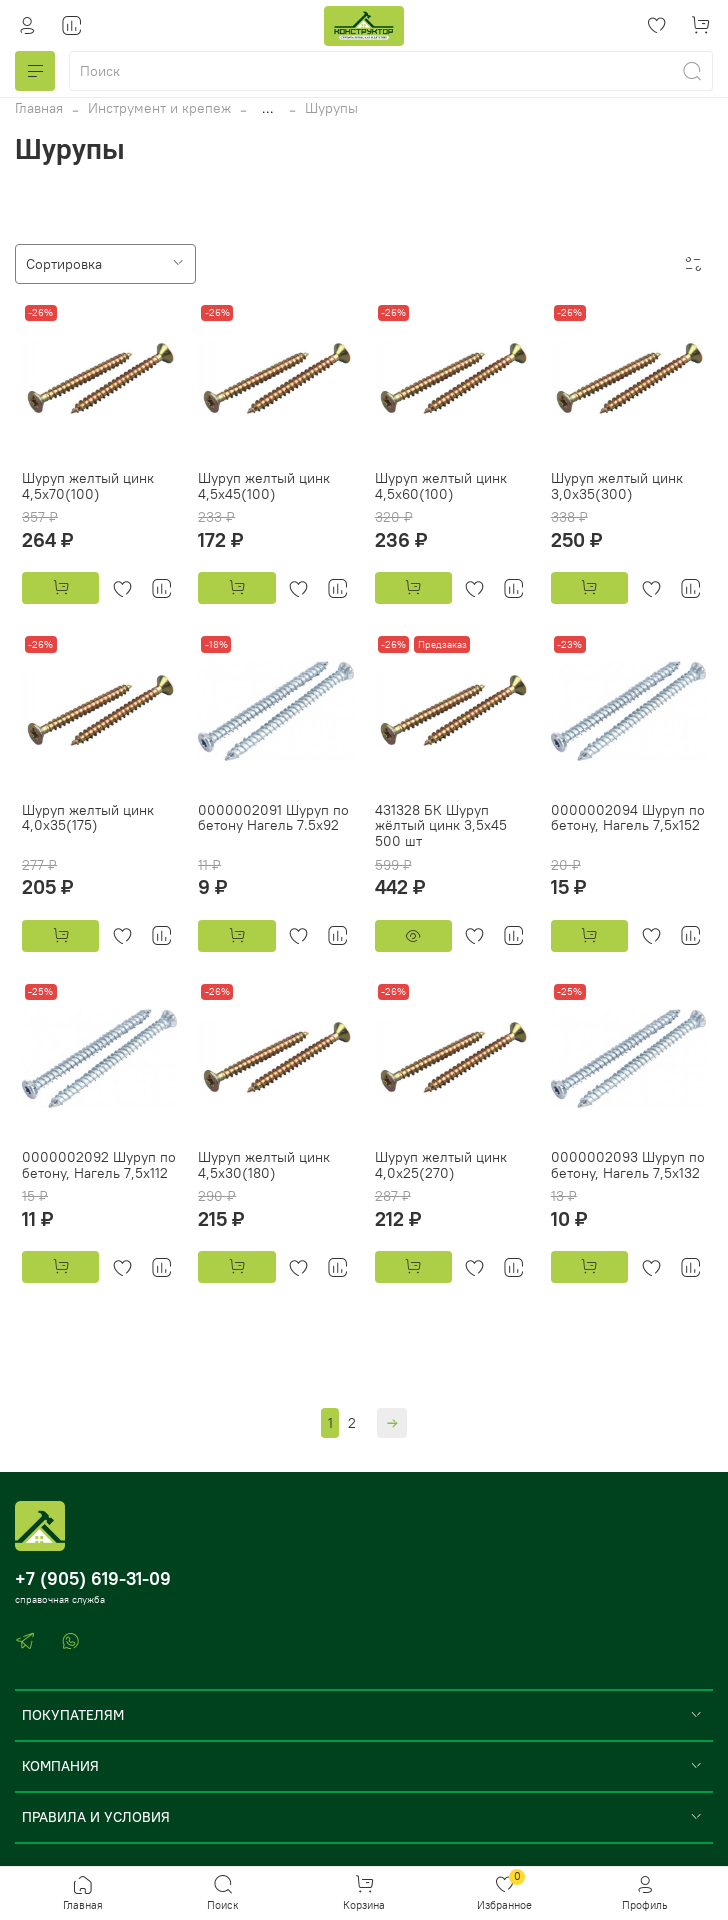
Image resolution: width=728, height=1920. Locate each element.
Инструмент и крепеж (159, 108)
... (268, 108)
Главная (39, 108)
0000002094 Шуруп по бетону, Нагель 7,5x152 (628, 818)
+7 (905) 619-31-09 (93, 1578)
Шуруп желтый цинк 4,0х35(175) (88, 818)
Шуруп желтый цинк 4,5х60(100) (441, 486)
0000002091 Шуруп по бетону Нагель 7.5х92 (273, 818)
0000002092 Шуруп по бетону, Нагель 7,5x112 (99, 1165)
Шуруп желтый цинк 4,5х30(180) (264, 1165)
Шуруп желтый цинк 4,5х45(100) (264, 486)
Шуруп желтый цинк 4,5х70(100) (88, 486)
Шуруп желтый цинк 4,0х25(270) (441, 1165)
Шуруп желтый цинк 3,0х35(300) (617, 486)
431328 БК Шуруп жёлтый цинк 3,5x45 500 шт (441, 826)
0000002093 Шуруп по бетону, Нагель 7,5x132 (628, 1165)
